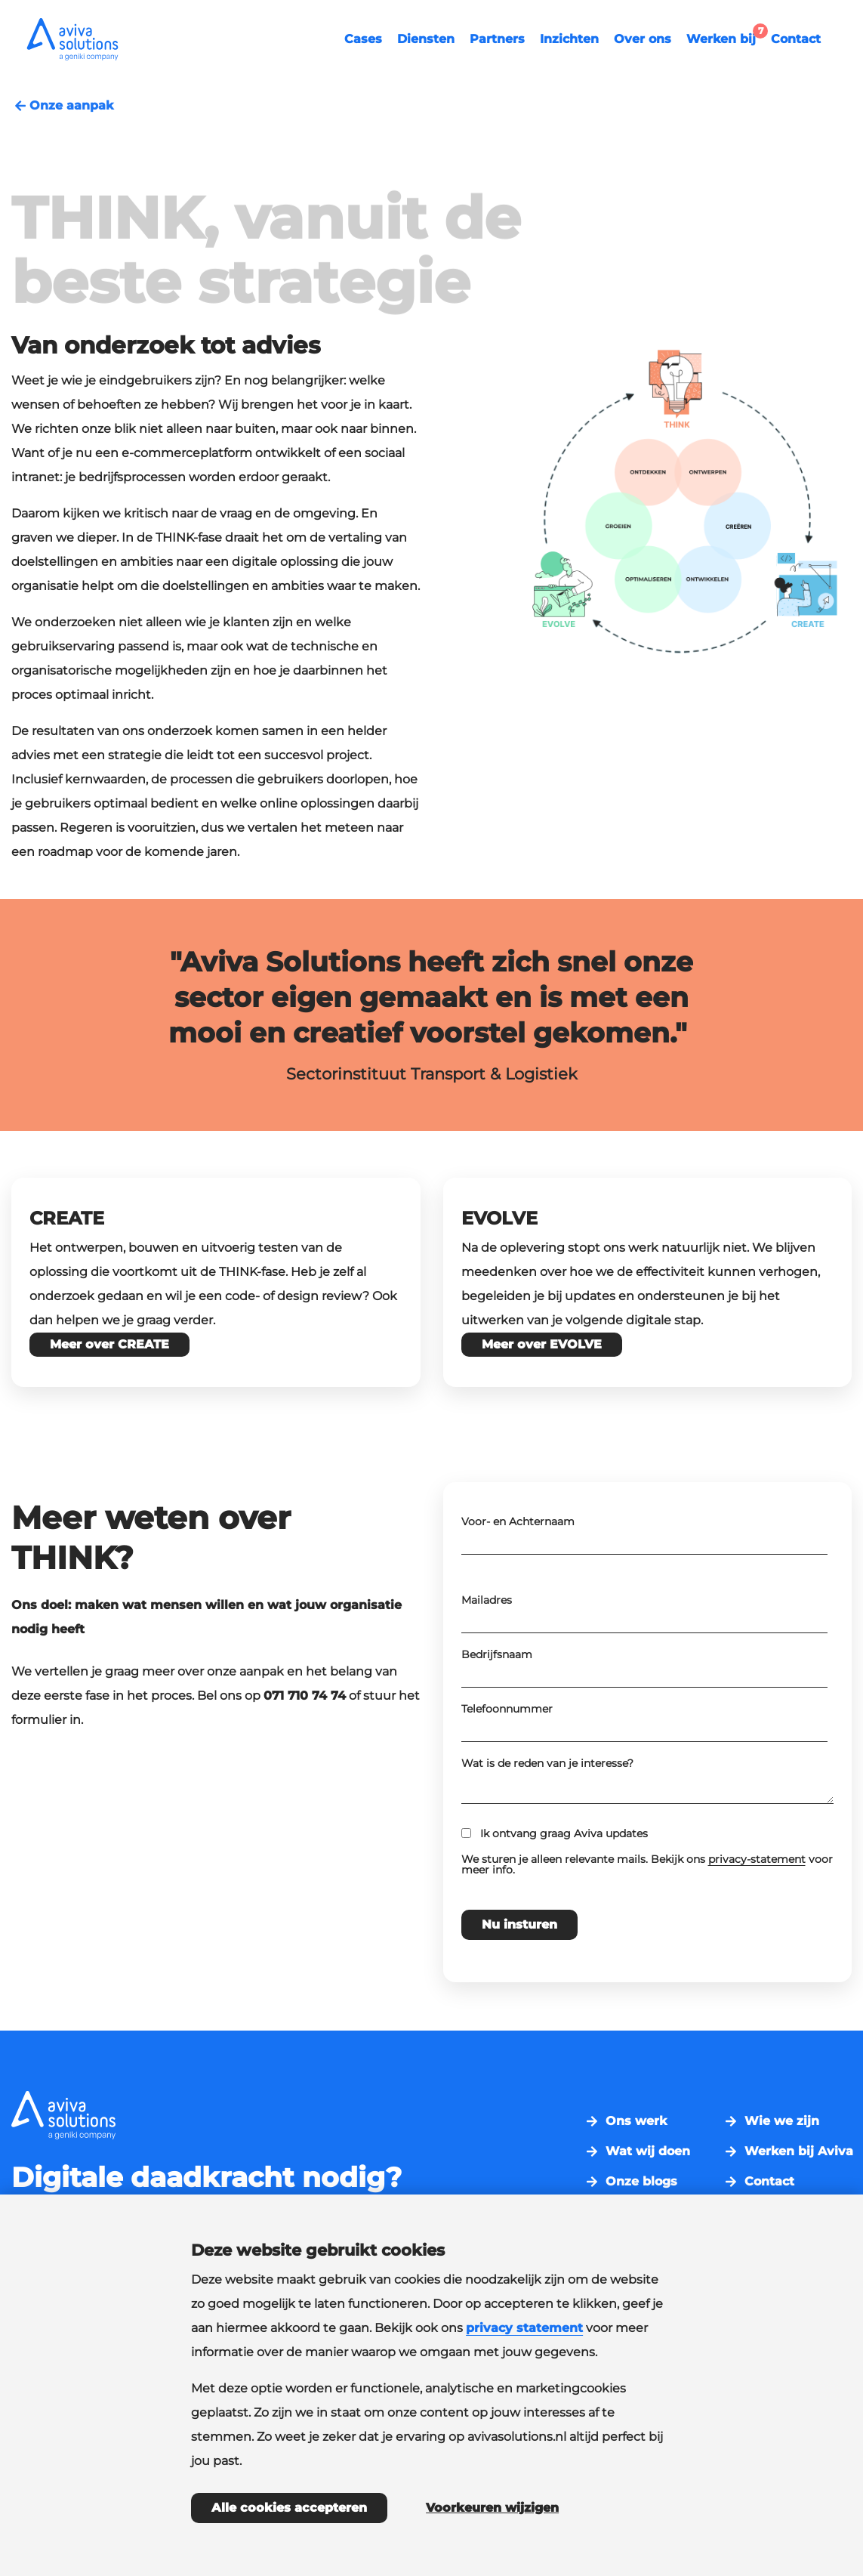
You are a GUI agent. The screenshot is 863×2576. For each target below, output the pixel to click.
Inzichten (569, 39)
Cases (363, 39)
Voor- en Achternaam (518, 1568)
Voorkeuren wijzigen (492, 2507)
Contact (796, 39)
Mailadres (486, 1647)
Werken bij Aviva (798, 2151)
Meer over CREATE (109, 1344)
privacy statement (524, 2328)
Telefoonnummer (507, 1755)
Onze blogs (641, 2182)
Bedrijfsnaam (496, 1701)
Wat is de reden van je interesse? (547, 1810)
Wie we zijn (781, 2121)
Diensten (426, 39)
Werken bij (724, 37)
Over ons (642, 39)
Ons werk (636, 2121)
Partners (497, 39)
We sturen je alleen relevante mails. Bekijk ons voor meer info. (647, 1911)
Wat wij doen (648, 2151)
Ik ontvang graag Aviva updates (564, 1880)
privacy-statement (757, 1906)
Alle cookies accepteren (289, 2507)
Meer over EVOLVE (542, 1344)
